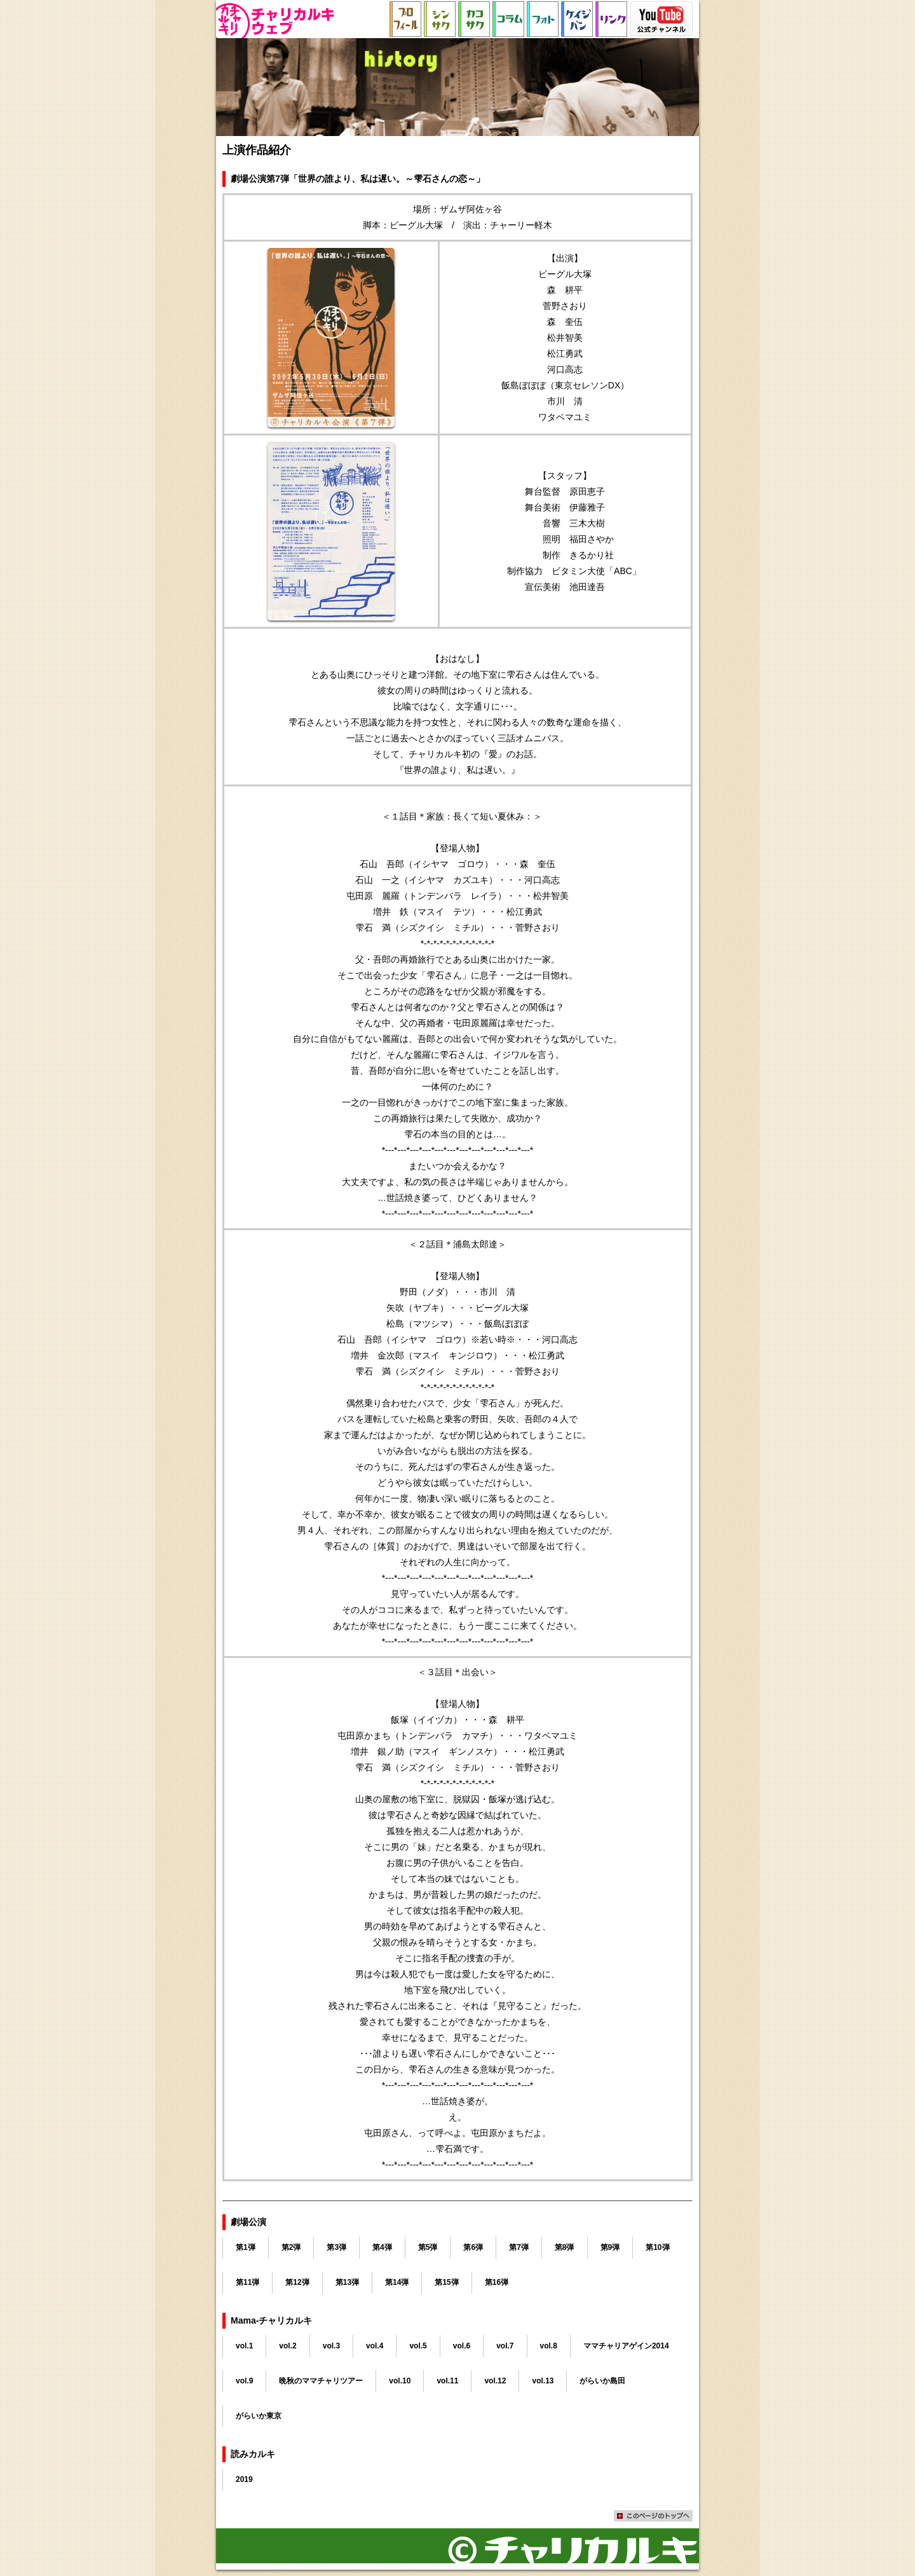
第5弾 (428, 2247)
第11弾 (247, 2282)
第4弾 (382, 2247)
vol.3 (331, 2345)
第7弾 (519, 2247)
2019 (244, 2479)
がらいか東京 (258, 2415)
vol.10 (399, 2380)
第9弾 (610, 2247)
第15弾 (446, 2282)
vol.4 (374, 2345)
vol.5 (417, 2345)
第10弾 (657, 2247)
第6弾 (473, 2247)
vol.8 (548, 2345)
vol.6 (461, 2345)
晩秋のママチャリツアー (321, 2380)
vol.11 (447, 2380)
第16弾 (496, 2282)
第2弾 (291, 2247)
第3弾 (336, 2247)
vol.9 (244, 2380)
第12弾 (297, 2282)
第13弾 (347, 2282)
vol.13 (542, 2380)
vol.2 (287, 2345)
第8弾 (564, 2247)
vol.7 (504, 2345)
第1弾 (245, 2247)
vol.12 (495, 2380)
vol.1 (244, 2345)
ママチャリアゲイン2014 (626, 2345)
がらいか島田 (602, 2380)
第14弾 (397, 2282)
